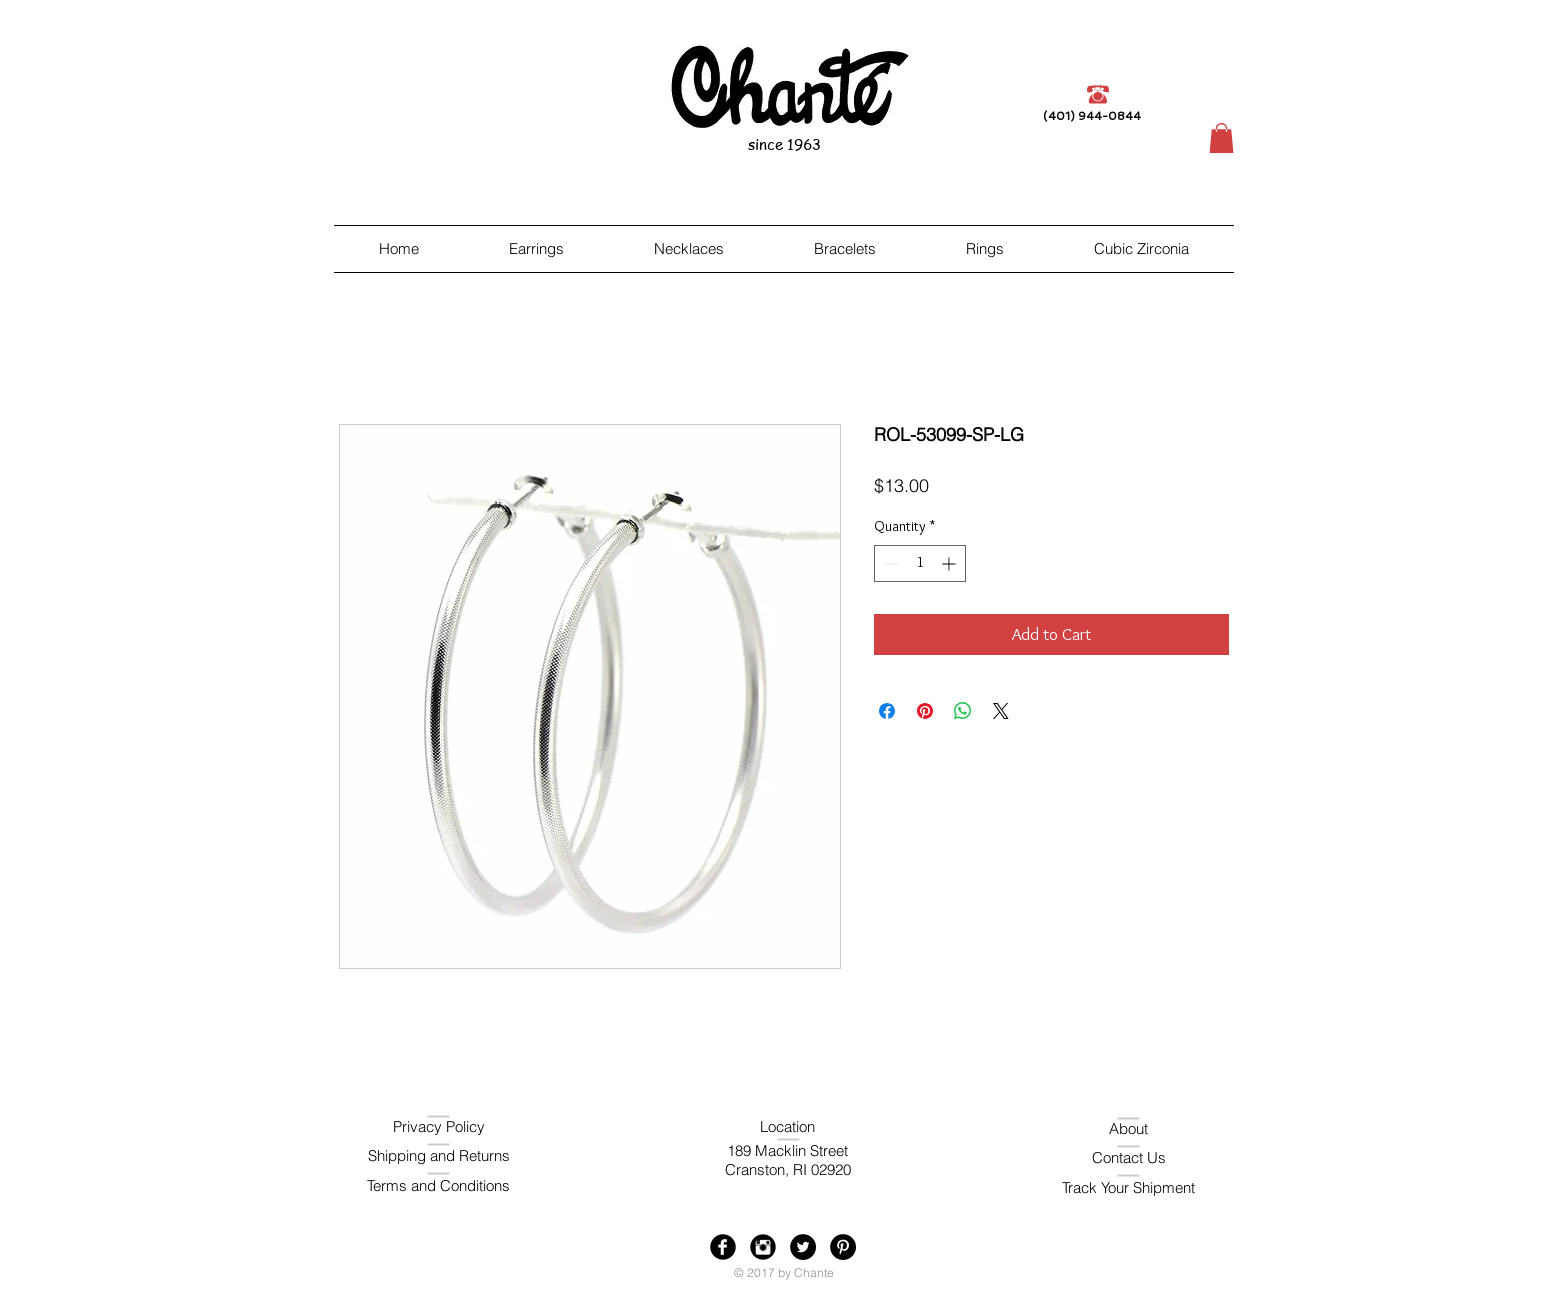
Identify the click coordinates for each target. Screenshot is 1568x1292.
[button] (1221, 138)
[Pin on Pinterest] (925, 711)
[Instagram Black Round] (763, 1247)
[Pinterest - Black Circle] (843, 1247)
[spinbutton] (920, 563)
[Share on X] (1001, 711)
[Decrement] (889, 563)
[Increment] (950, 563)
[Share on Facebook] (887, 711)
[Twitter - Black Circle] (803, 1247)
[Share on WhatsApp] (963, 711)
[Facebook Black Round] (723, 1247)
